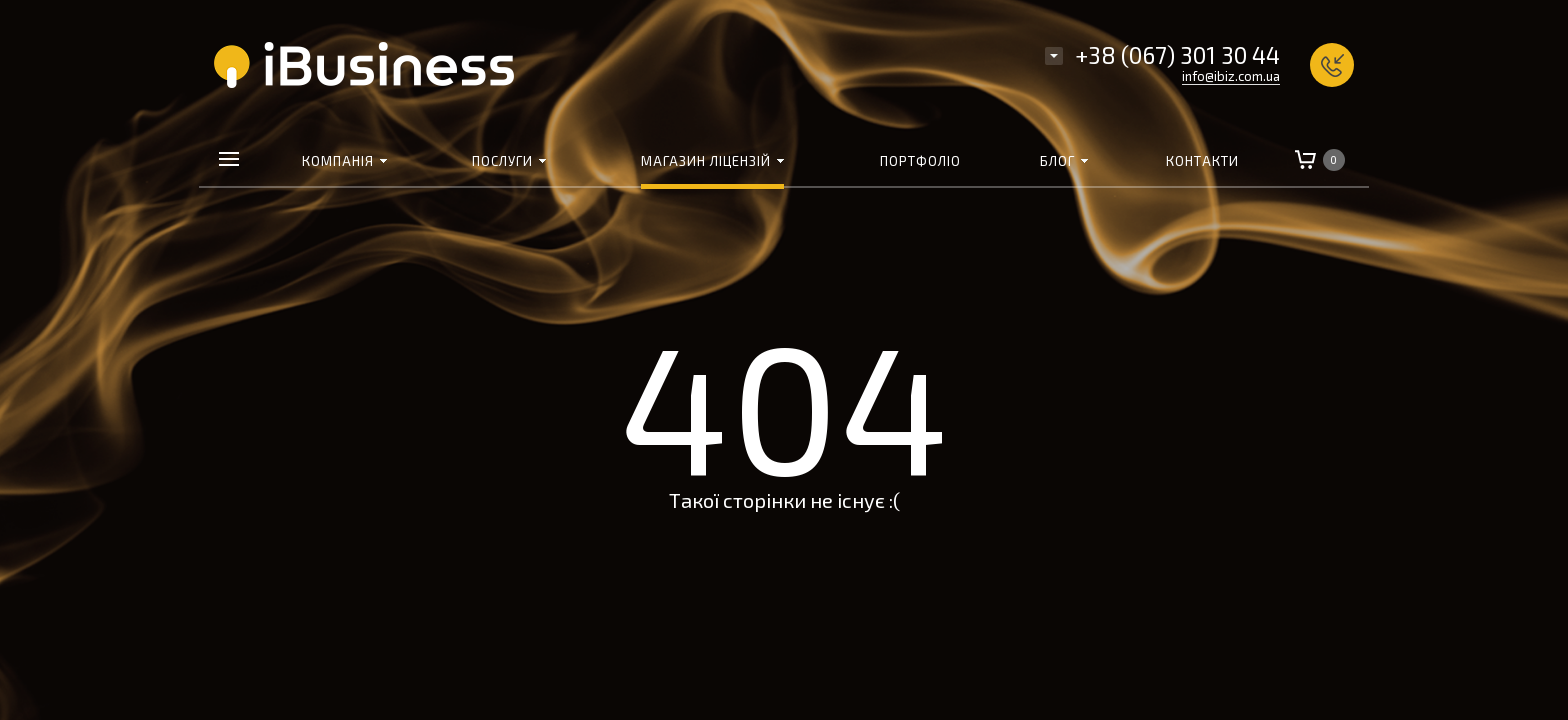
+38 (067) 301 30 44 (1177, 55)
